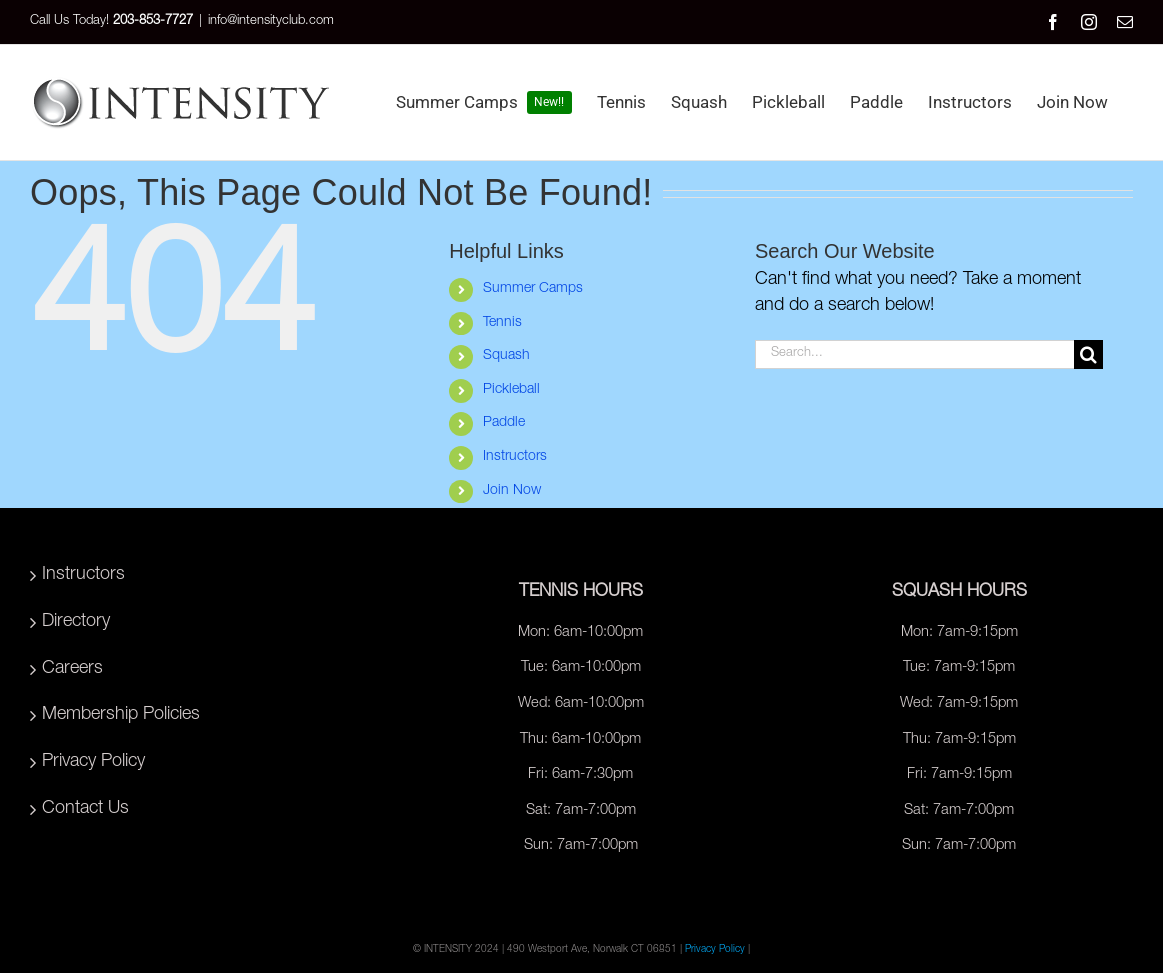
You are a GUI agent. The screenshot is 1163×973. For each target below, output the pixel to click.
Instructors (515, 457)
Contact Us (85, 809)
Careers (72, 669)
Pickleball (511, 390)
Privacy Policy (93, 762)
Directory (76, 622)
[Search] (1088, 354)
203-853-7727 (153, 21)
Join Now (512, 491)
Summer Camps (533, 289)
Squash (506, 356)
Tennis (502, 323)
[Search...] (914, 354)
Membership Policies (121, 715)
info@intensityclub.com (271, 21)
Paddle (504, 423)
